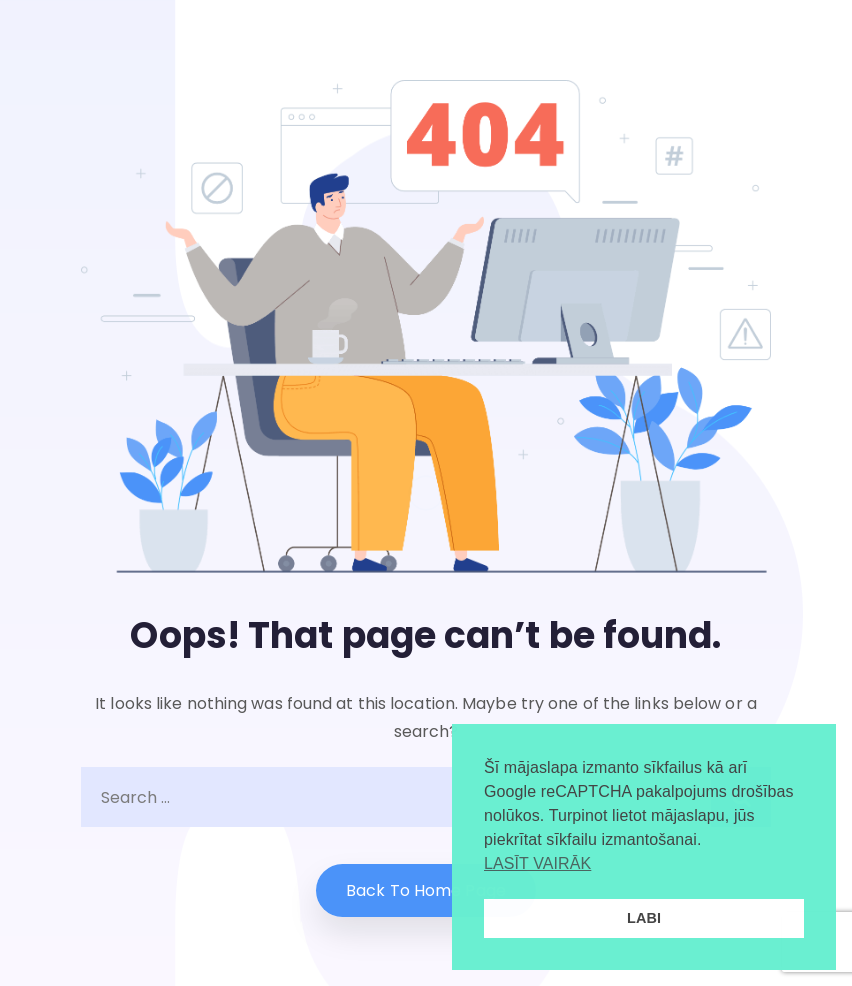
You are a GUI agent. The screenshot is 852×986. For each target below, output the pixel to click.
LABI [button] (644, 918)
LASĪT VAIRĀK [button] (537, 863)
